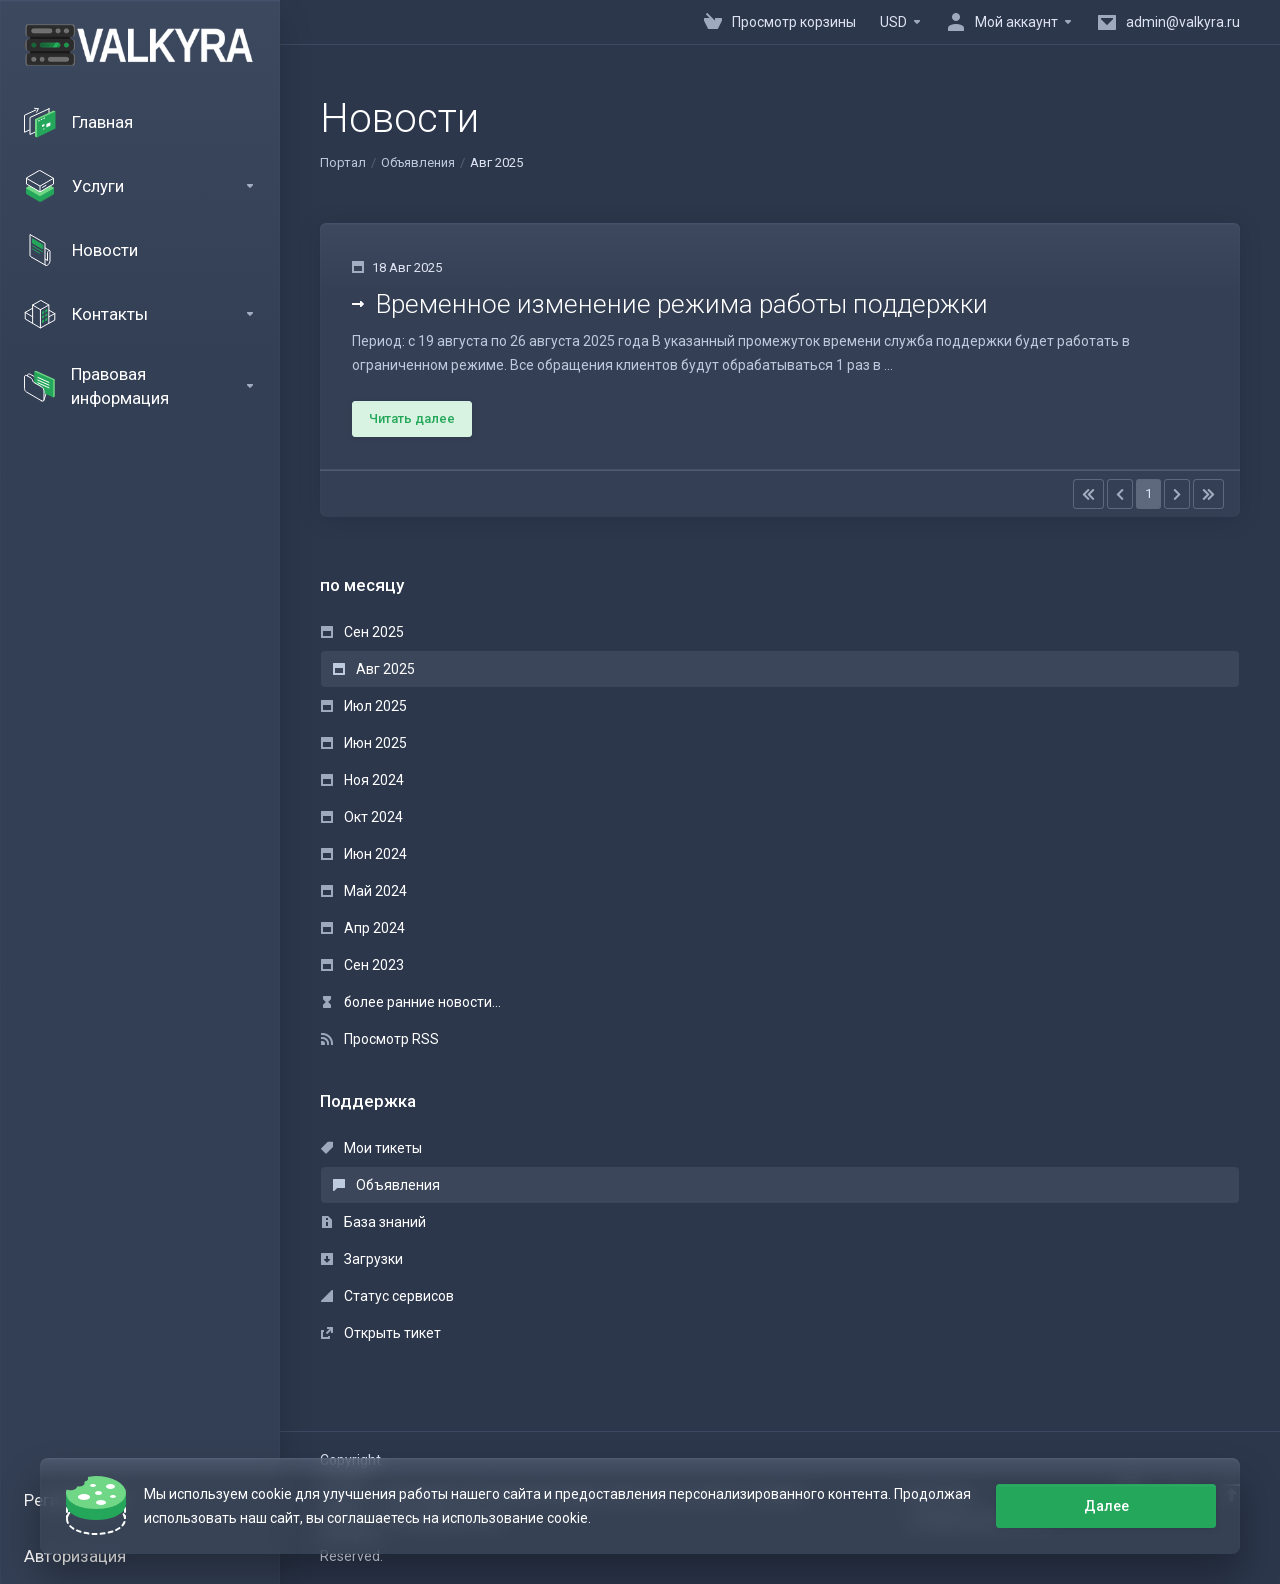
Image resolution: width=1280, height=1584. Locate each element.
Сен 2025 (362, 632)
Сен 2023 (362, 965)
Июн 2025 (364, 743)
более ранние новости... (411, 1002)
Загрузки (362, 1259)
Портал (343, 162)
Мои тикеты (371, 1148)
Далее (1106, 1506)
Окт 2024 (362, 817)
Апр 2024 (363, 928)
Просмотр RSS (380, 1039)
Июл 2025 (364, 706)
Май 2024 (364, 891)
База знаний (373, 1222)
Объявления (418, 162)
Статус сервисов (387, 1296)
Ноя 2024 (362, 780)
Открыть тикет (381, 1333)
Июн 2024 (364, 854)
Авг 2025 (374, 669)
